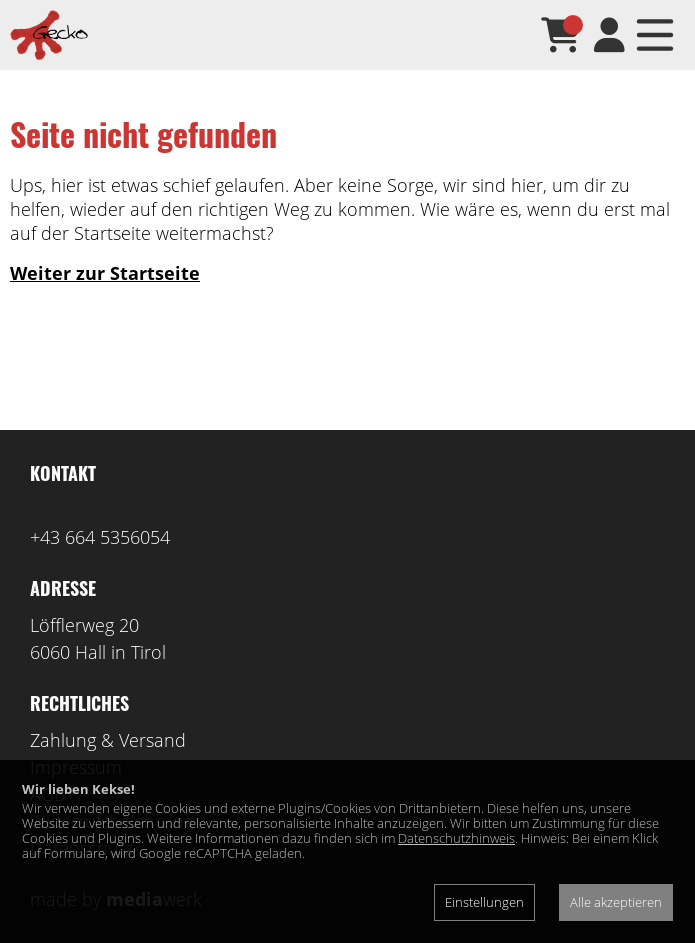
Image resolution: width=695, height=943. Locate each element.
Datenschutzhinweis (456, 838)
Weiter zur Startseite (105, 273)
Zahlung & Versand (108, 740)
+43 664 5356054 (100, 537)
